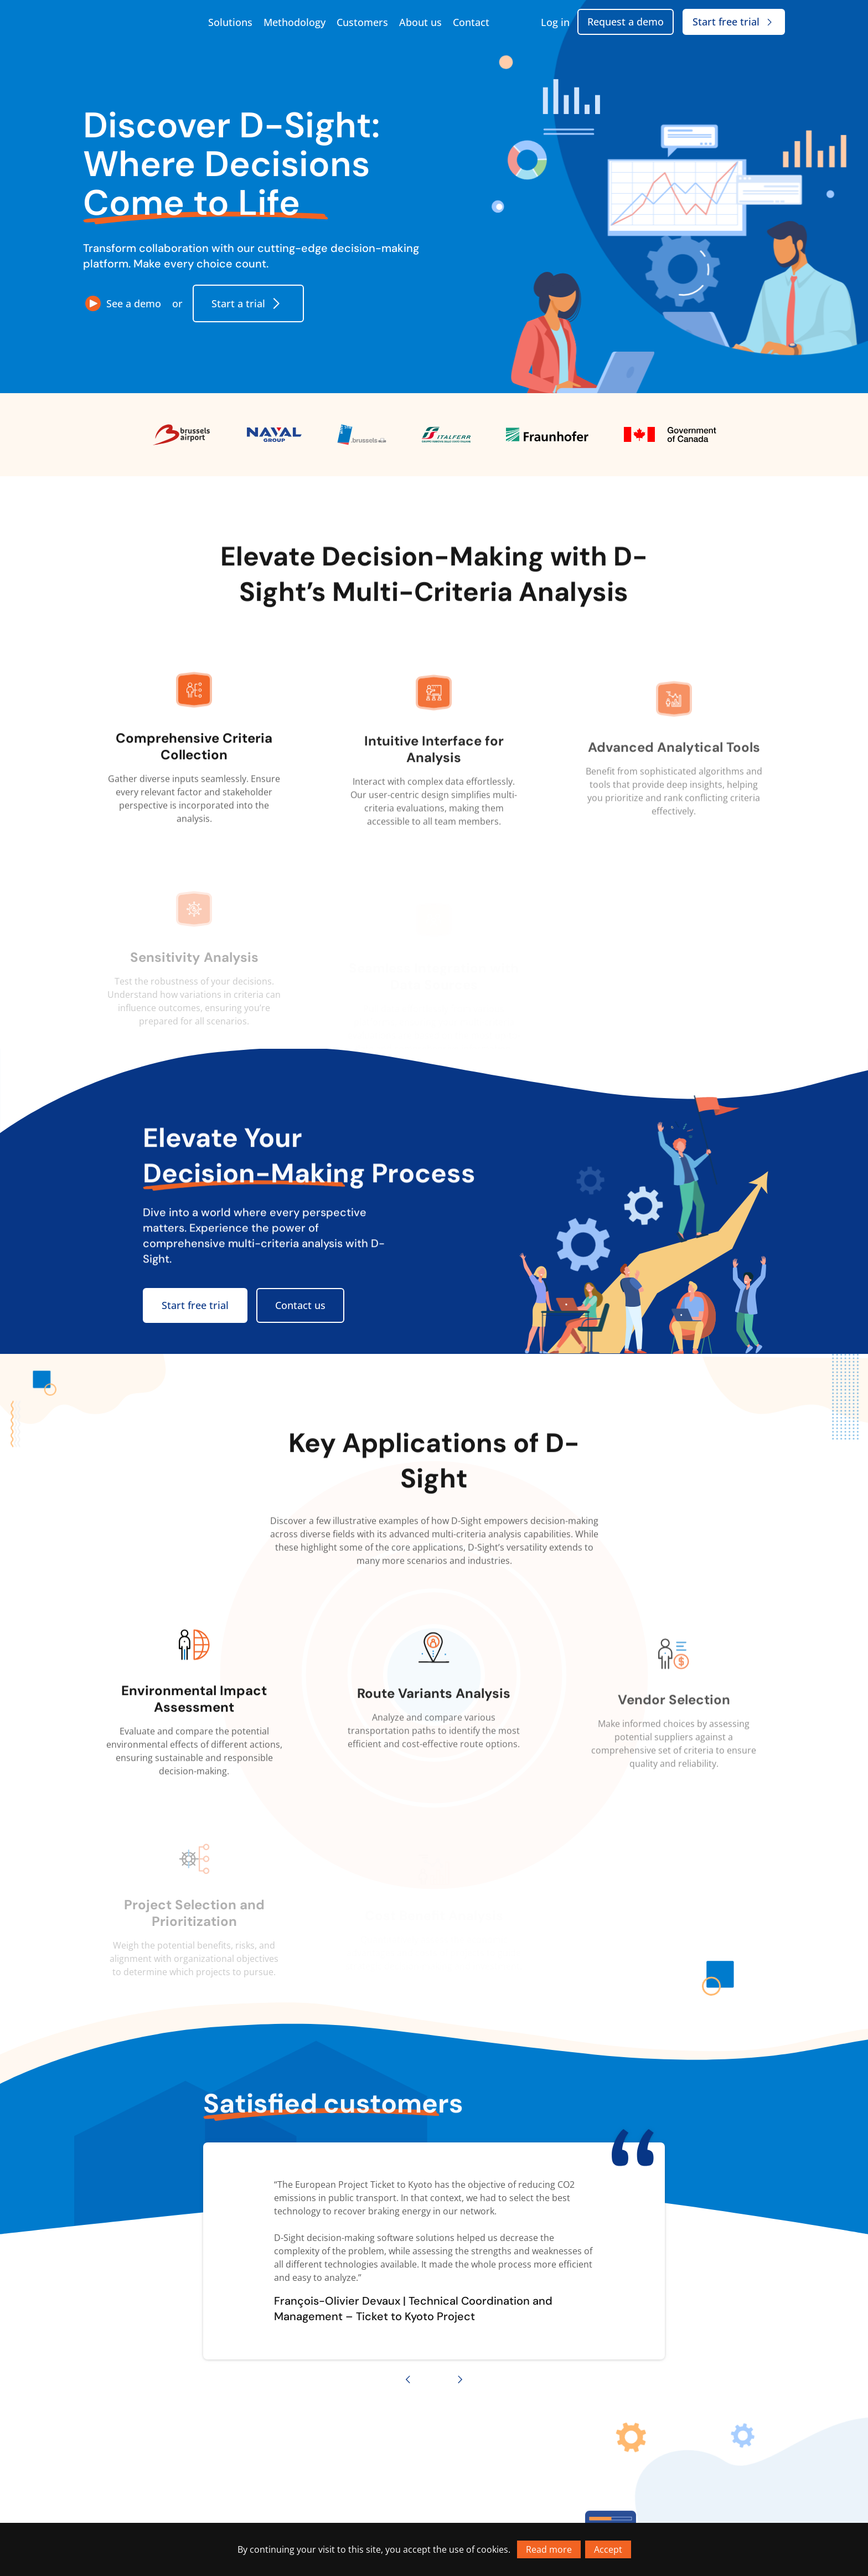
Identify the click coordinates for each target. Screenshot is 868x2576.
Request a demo (625, 21)
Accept (608, 2549)
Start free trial (734, 21)
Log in (555, 22)
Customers (362, 22)
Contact (471, 22)
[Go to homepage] (138, 22)
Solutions (230, 22)
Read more (549, 2549)
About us (420, 22)
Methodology (295, 22)
